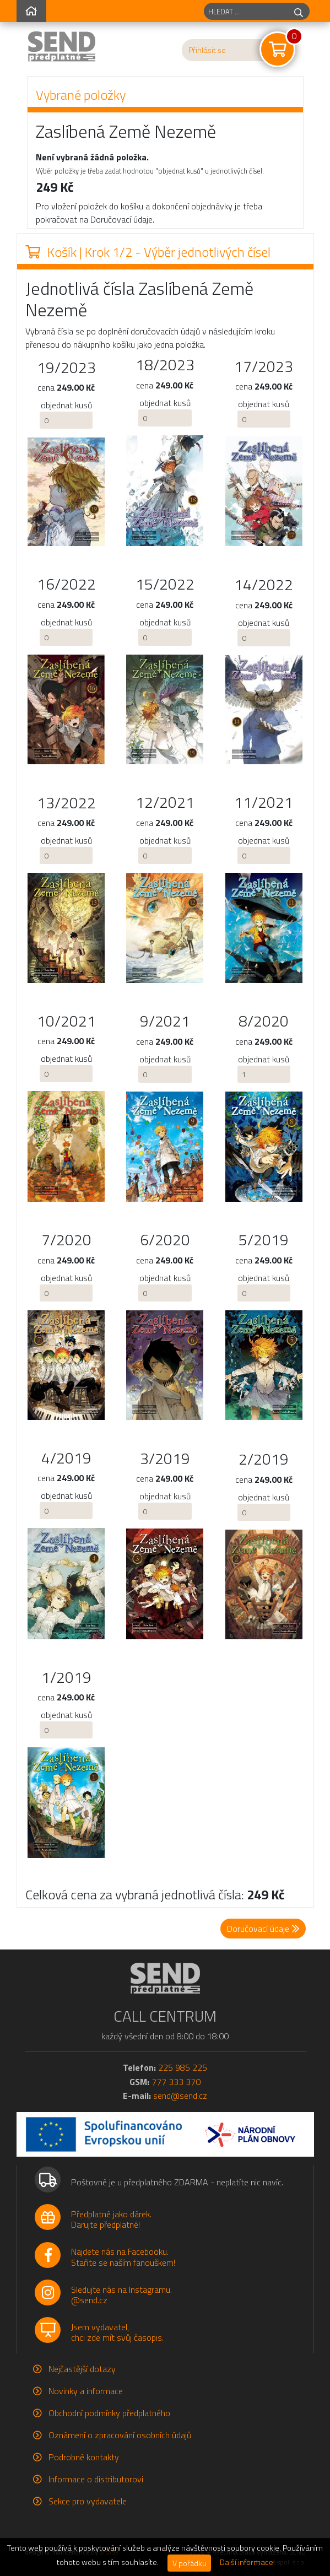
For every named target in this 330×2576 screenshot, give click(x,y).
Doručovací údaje (263, 1928)
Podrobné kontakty (83, 2457)
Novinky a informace (85, 2390)
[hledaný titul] (246, 11)
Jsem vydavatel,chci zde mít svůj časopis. (117, 2332)
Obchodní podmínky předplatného (109, 2413)
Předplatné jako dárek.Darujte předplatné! (111, 2219)
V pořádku (189, 2563)
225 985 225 (182, 2067)
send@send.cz (180, 2095)
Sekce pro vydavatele (87, 2501)
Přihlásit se (207, 50)
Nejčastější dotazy (82, 2368)
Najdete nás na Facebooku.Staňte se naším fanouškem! (123, 2257)
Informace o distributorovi (95, 2479)
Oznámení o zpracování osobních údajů (119, 2435)
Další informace (246, 2562)
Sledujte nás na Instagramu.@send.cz (121, 2295)
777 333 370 (176, 2081)
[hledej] (299, 11)
